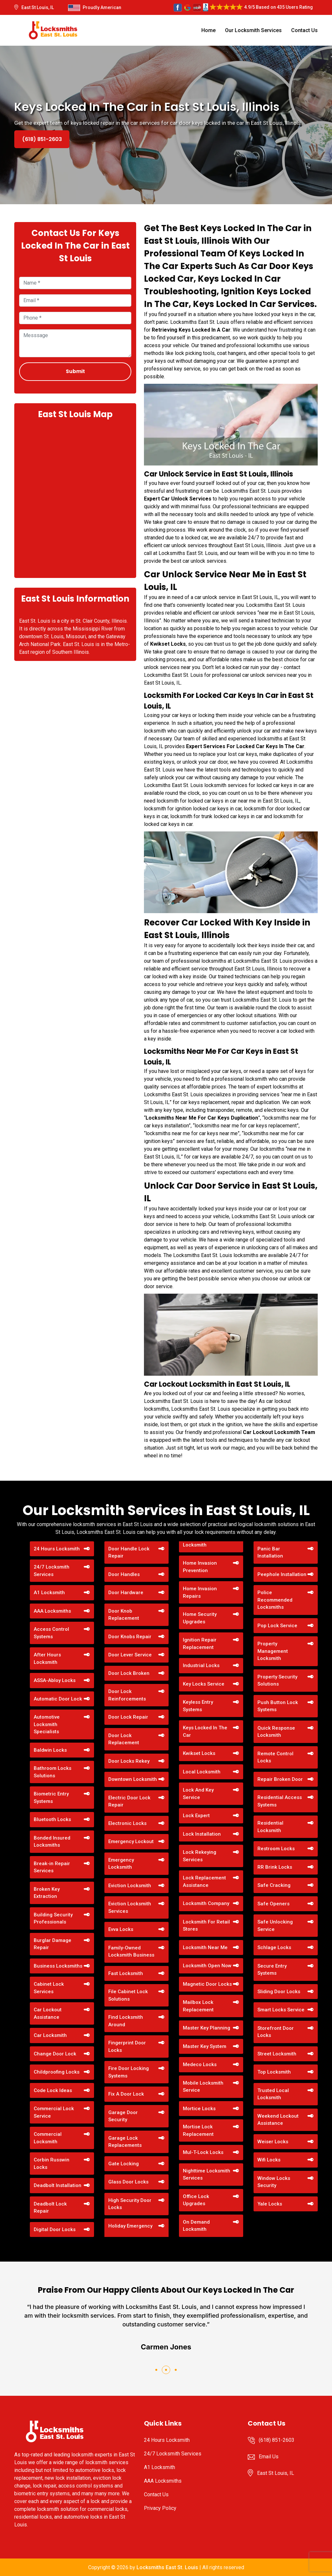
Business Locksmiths (58, 1966)
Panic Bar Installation (270, 1552)
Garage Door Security (123, 2116)
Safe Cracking (273, 1885)
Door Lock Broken (128, 1673)
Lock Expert (196, 1815)
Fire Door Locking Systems (128, 2072)
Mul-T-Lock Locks (203, 2152)
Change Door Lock (55, 2054)
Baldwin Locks (50, 1750)
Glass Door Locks (128, 2182)
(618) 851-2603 (42, 139)
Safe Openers (273, 1904)
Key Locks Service (203, 1684)
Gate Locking (123, 2164)
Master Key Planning (206, 2028)
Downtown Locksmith (132, 1779)
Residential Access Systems (279, 1801)
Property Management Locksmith (272, 1651)
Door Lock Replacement (123, 1739)
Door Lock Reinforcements (127, 1695)
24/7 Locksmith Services (51, 1570)
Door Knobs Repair (129, 1637)
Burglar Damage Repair (52, 1944)
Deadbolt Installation (57, 2185)
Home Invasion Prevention (200, 1566)
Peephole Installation (281, 1574)
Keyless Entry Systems (198, 1705)
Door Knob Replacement (123, 1614)
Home (208, 30)
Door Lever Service (130, 1655)
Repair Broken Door (280, 1779)
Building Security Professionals (53, 1918)
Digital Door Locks (55, 2229)
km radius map (75, 498)
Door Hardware (125, 1592)
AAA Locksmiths (52, 1611)
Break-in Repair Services (52, 1867)
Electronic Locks (127, 1823)
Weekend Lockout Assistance (278, 2119)
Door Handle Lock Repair (128, 1552)
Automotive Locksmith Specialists (47, 1724)
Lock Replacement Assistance (204, 1881)
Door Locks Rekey (128, 1761)
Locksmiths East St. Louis (167, 2567)
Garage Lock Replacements (125, 2141)
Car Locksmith (50, 2035)
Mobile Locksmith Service (203, 2086)
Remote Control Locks (275, 1757)
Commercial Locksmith (48, 2138)
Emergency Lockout (131, 1841)
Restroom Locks (276, 1849)
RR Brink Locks (274, 1867)
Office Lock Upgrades (196, 2200)
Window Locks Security (273, 2182)
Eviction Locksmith (129, 1885)
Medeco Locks (200, 2064)
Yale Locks (269, 2204)
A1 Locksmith (49, 1592)
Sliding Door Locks (278, 1991)
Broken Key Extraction (47, 1893)
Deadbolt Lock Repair (50, 2207)
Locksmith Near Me (205, 1947)
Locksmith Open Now (207, 1966)
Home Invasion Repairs (200, 1592)
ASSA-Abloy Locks (55, 1680)
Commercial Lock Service (54, 2112)
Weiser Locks (272, 2142)
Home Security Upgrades (200, 1618)
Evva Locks (120, 1929)
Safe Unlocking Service (275, 1925)
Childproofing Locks (56, 2072)
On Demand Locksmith (196, 2225)
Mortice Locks (199, 2108)
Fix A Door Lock (126, 2094)
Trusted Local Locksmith (273, 2094)
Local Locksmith (201, 1772)
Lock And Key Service (198, 1793)
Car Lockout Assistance (48, 2013)
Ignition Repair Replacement (200, 1643)
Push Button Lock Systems (277, 1706)
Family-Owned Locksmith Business (131, 1951)
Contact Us (304, 30)
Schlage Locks (274, 1947)
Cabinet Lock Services (49, 1987)
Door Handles (124, 1574)
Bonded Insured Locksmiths (52, 1841)
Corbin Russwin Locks (51, 2163)
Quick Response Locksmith (276, 1731)
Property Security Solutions (277, 1680)
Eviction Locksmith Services (129, 1907)
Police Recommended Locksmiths (274, 1600)
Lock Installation (202, 1834)
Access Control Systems (51, 1633)
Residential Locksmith (270, 1826)
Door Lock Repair (128, 1717)
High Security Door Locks (129, 2204)
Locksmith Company (206, 1903)
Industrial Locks (201, 1665)
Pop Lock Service (277, 1626)
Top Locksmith (274, 2072)
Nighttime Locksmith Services (206, 2174)
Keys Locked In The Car (205, 1731)
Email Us (269, 2456)
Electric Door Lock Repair (129, 1801)
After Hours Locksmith (47, 1658)
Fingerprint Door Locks (127, 2046)
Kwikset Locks (199, 1753)
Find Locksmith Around (125, 2021)
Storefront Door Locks (275, 2032)
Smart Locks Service (280, 2010)
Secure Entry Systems (272, 1969)
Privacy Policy (160, 2508)
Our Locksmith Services (253, 30)
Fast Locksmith (125, 1973)
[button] (156, 2370)
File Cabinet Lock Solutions (128, 1995)
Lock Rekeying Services (199, 1856)
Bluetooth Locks (52, 1819)
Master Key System (204, 2046)
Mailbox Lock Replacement (198, 2006)
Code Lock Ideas (53, 2090)
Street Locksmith (276, 2054)
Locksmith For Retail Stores (206, 1925)
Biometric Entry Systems (51, 1797)
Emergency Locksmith (121, 1863)
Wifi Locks (268, 2160)
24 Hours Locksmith (57, 1549)
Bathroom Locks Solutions (52, 1772)
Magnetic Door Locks (207, 1984)
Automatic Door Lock (58, 1699)
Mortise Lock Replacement (198, 2130)
